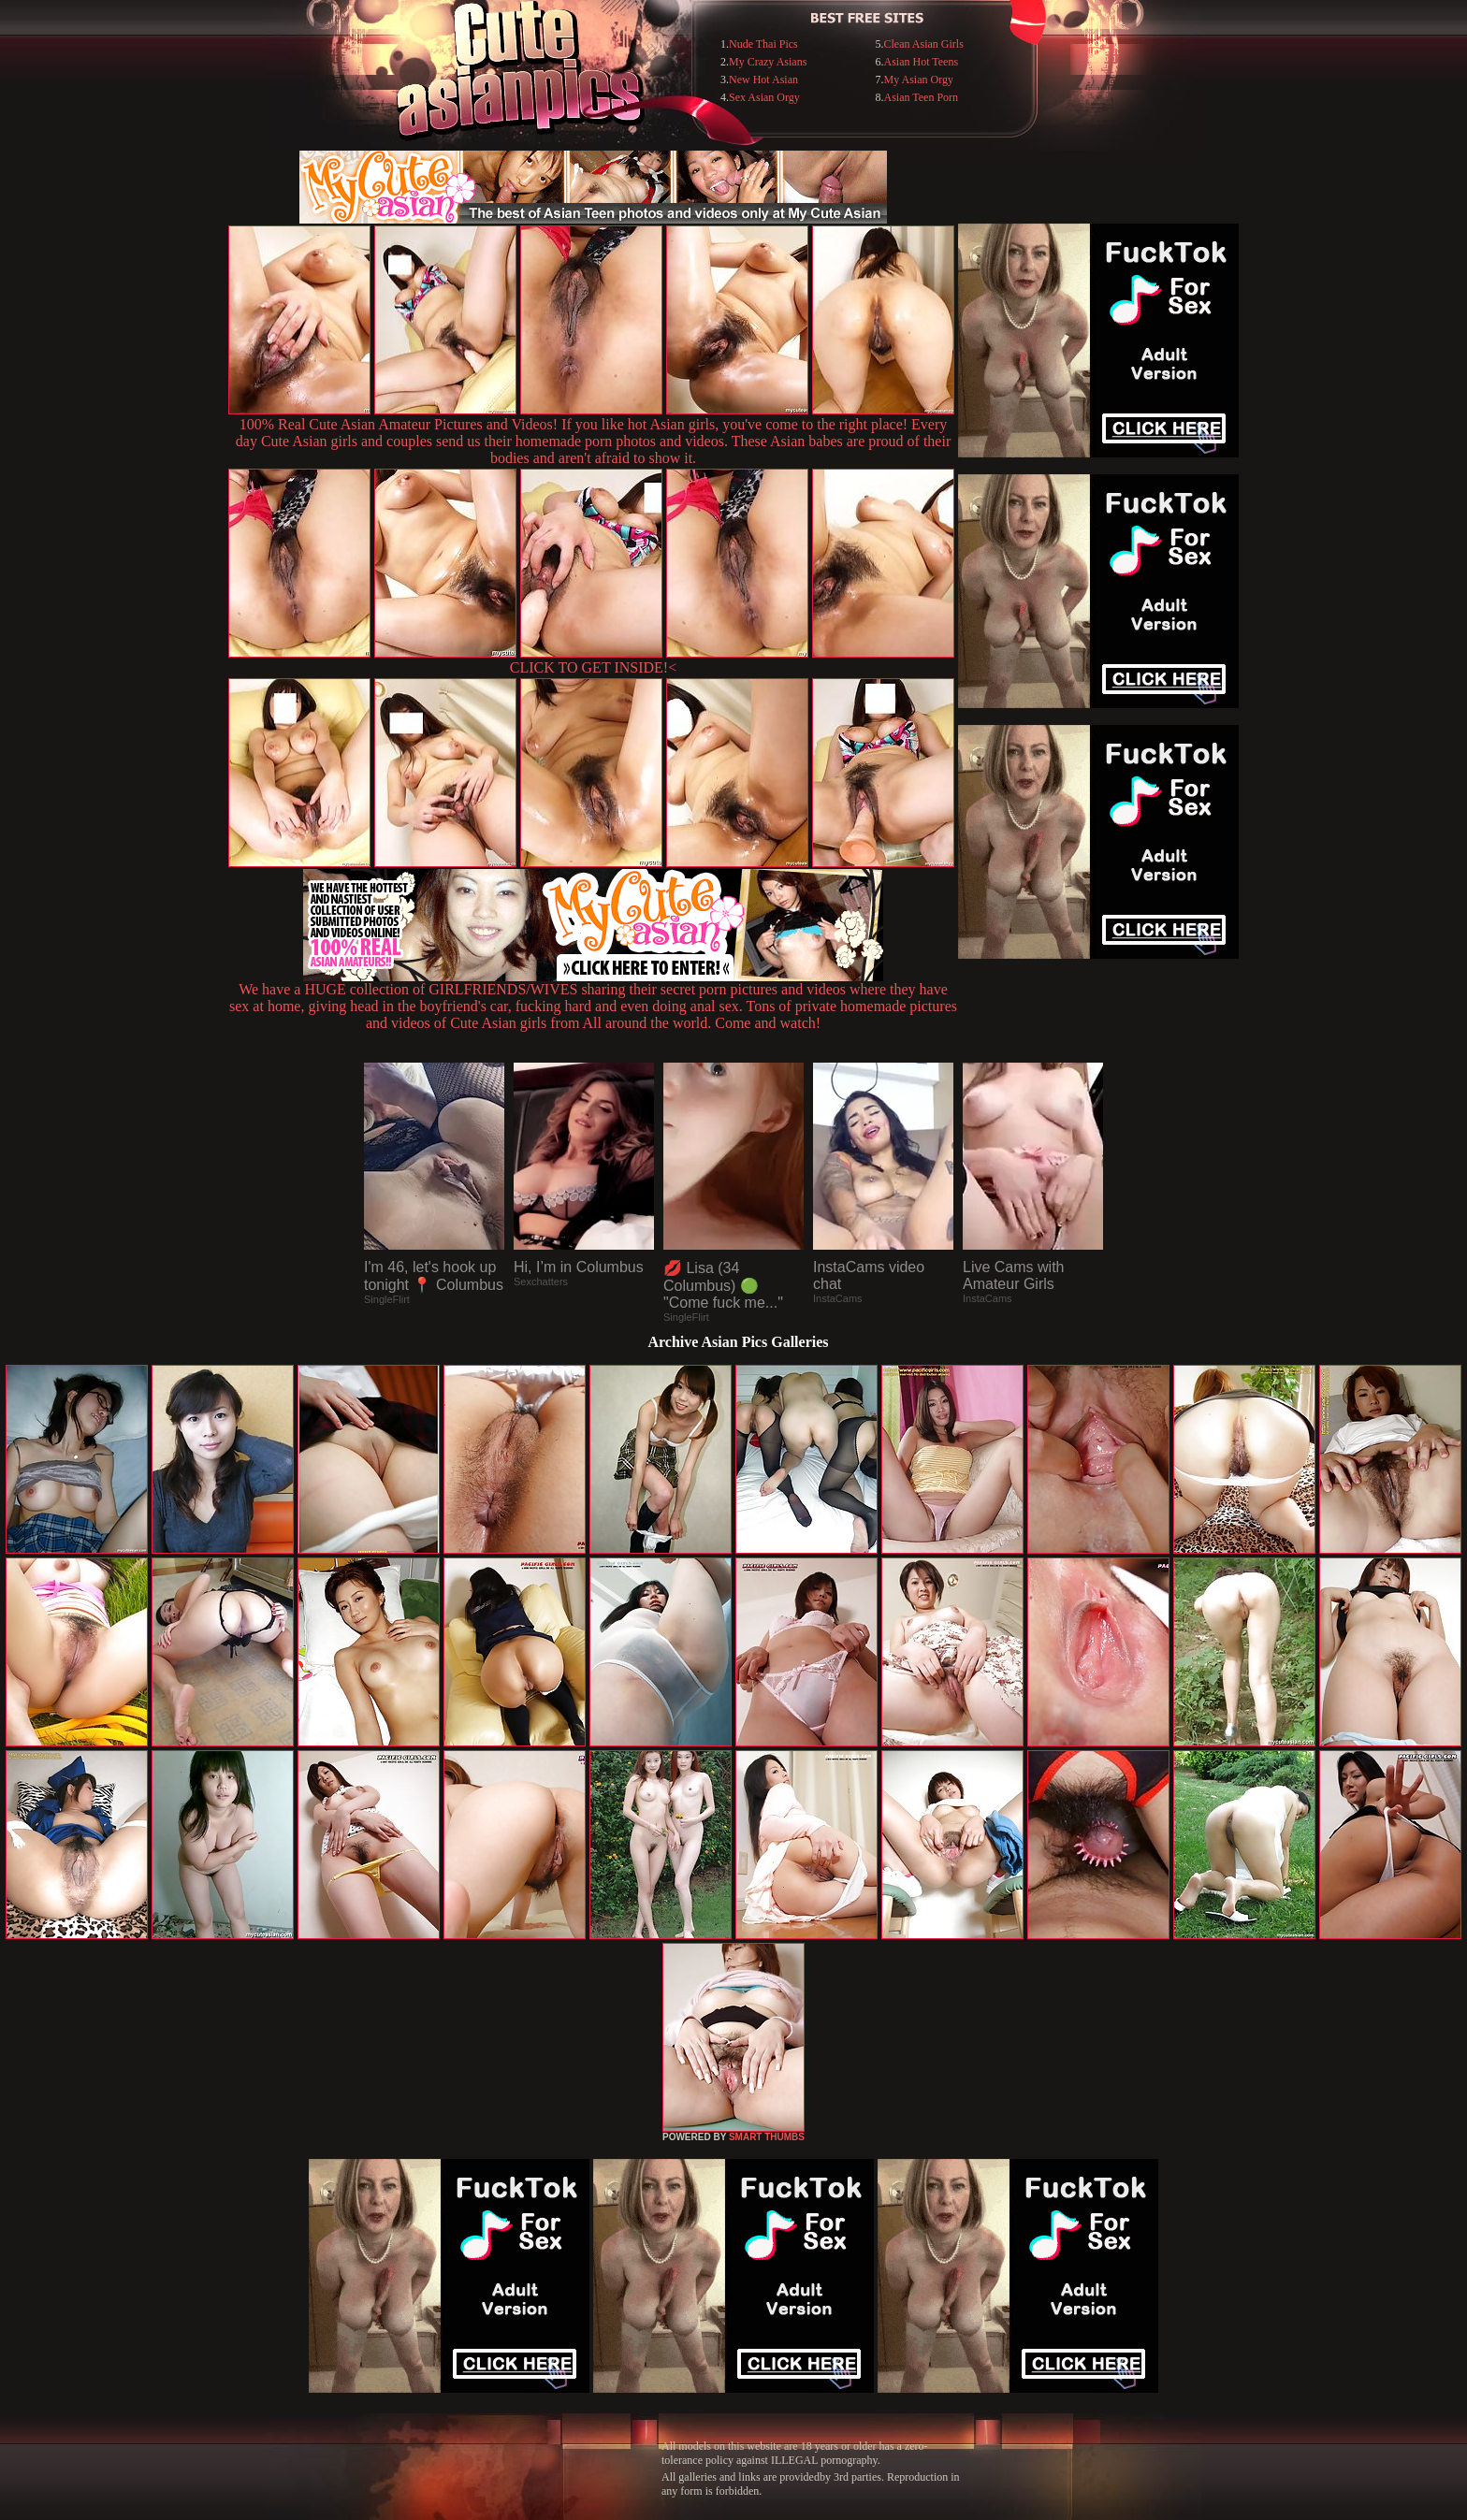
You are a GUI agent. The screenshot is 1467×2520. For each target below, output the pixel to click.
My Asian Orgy (917, 79)
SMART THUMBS (767, 2137)
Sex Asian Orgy (764, 97)
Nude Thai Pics (763, 44)
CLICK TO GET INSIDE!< (593, 667)
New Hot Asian (763, 79)
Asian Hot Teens (920, 61)
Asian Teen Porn (920, 97)
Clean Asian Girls (923, 44)
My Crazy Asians (767, 61)
